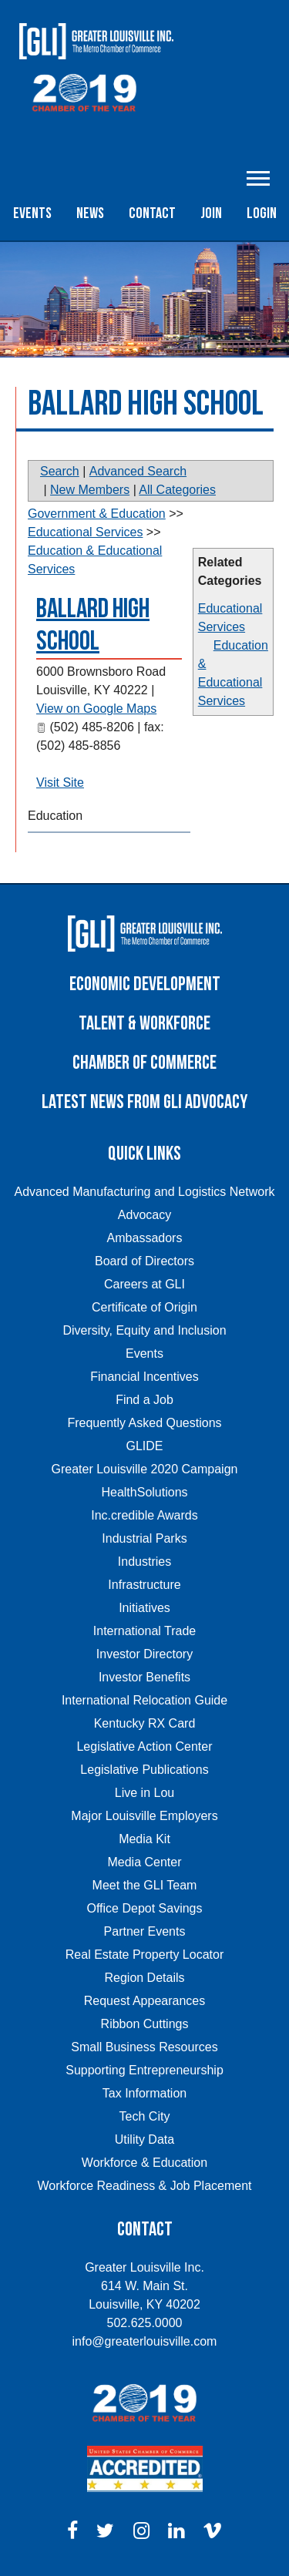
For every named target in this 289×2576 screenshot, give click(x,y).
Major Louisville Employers (144, 1815)
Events (32, 213)
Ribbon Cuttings (145, 2023)
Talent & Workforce (144, 1024)
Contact (152, 213)
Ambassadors (145, 1237)
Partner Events (145, 1931)
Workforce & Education (144, 2162)
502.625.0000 (145, 2322)
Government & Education (97, 513)
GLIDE (144, 1446)
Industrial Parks (144, 1538)
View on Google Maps (96, 708)
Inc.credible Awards (144, 1515)
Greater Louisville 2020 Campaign (145, 1469)
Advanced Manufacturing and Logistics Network (145, 1191)
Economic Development (144, 984)
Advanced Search (138, 471)
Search (59, 471)
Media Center (144, 1862)
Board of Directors (144, 1261)
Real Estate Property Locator (144, 1954)
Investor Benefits (144, 1677)
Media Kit (144, 1839)
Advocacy (144, 1214)
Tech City (144, 2116)
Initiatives (144, 1607)
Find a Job (144, 1399)
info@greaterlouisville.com (144, 2341)
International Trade (144, 1630)
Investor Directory (144, 1654)
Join (211, 213)
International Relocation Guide (144, 1700)
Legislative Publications (144, 1769)
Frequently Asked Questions (144, 1422)
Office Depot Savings (144, 1908)
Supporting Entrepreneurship (144, 2070)
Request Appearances (144, 2000)
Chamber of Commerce (144, 1063)
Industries (144, 1561)
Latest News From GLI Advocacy (144, 1102)
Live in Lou (144, 1792)
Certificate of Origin (144, 1307)
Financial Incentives (144, 1376)
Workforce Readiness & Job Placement (144, 2185)
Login (262, 213)
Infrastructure (144, 1584)
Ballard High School (93, 625)
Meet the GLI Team (144, 1885)
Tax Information (144, 2093)
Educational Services (85, 532)
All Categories (177, 489)
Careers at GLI (144, 1284)
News (90, 213)
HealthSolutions (144, 1492)
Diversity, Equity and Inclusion (144, 1330)
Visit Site (60, 782)
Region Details (144, 1977)
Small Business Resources (144, 2047)
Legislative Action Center (144, 1746)
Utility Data (144, 2139)
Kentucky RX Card (145, 1723)
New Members (89, 489)
